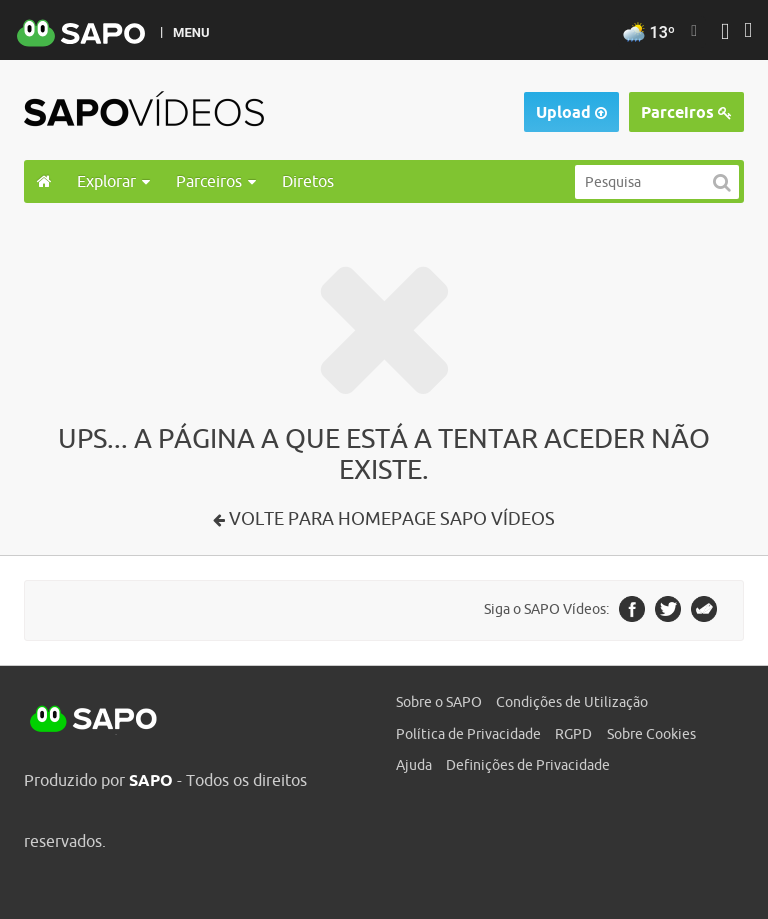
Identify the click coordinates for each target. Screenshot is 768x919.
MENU (191, 32)
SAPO (94, 720)
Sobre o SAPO (439, 702)
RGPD (573, 734)
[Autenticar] (725, 33)
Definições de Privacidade (528, 765)
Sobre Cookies (651, 734)
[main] (384, 379)
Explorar (113, 181)
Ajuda (414, 765)
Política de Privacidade (468, 734)
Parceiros (686, 112)
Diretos (308, 181)
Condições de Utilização (572, 702)
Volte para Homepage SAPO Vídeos (390, 518)
